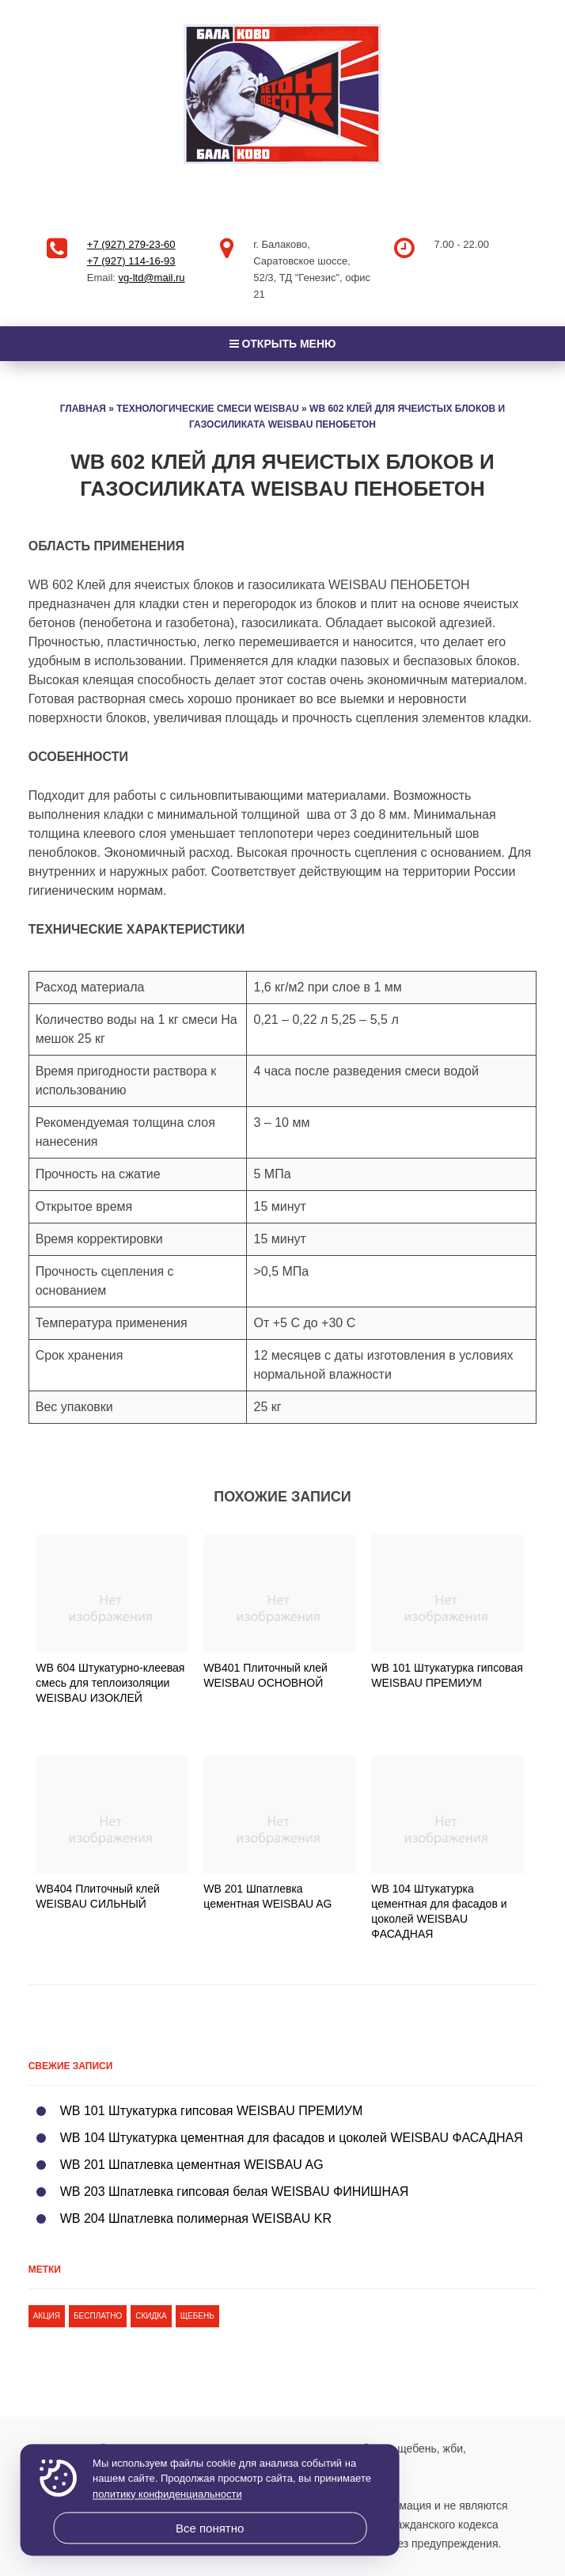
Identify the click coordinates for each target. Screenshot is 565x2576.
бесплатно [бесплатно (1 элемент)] (98, 2316)
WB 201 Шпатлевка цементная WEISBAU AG (192, 2164)
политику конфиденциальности (167, 2494)
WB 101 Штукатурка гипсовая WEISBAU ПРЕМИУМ (211, 2110)
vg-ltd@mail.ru (152, 277)
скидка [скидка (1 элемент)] (151, 2316)
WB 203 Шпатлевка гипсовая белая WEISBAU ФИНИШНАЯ (234, 2191)
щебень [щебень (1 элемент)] (197, 2316)
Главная (83, 408)
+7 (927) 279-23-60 (131, 244)
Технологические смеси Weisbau (207, 408)
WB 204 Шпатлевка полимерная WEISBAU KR (196, 2218)
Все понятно (210, 2528)
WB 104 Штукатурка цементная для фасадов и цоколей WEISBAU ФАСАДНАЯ (291, 2137)
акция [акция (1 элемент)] (46, 2316)
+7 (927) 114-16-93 (131, 261)
